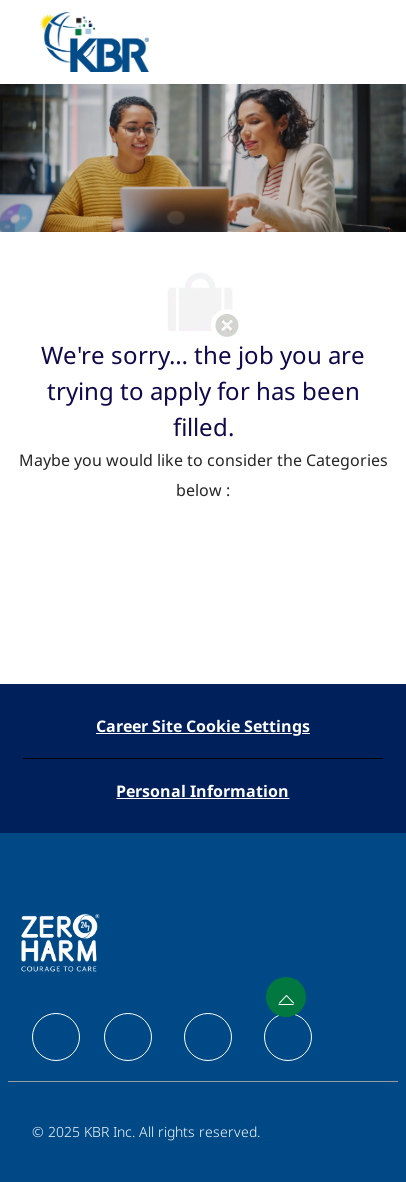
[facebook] (56, 1037)
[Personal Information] (202, 791)
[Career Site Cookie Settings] (203, 726)
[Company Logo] (94, 40)
